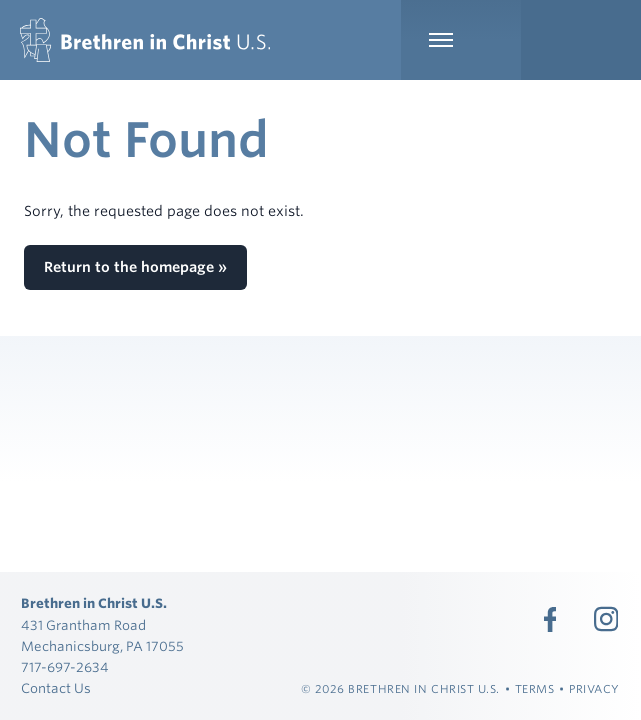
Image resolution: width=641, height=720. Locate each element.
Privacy (594, 689)
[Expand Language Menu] (581, 40)
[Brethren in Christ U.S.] (145, 40)
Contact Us (56, 688)
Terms (535, 689)
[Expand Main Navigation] (461, 40)
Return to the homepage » (135, 267)
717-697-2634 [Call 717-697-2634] (65, 667)
